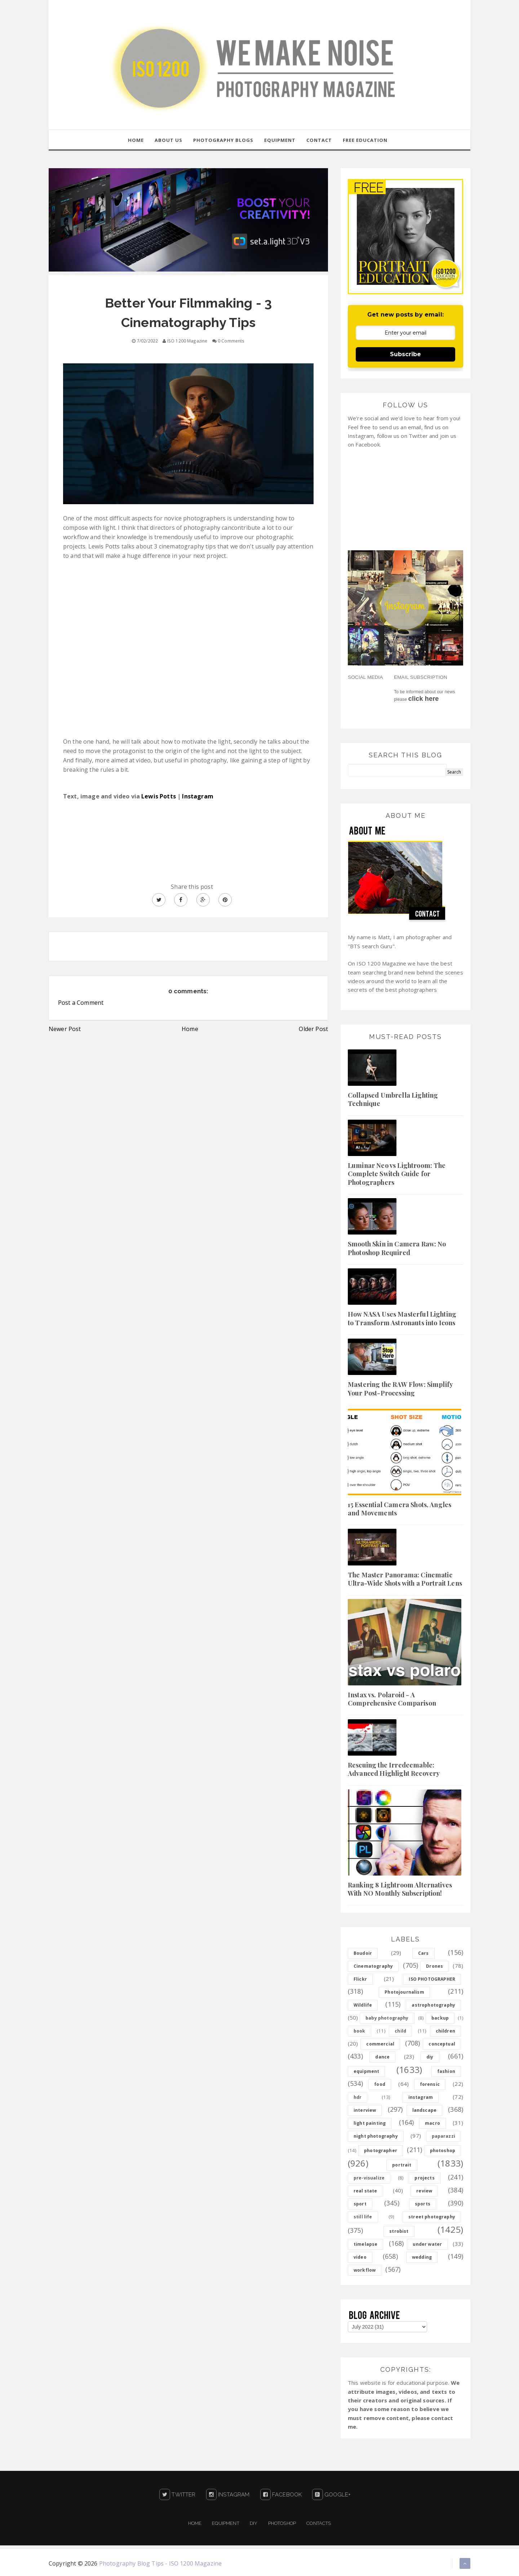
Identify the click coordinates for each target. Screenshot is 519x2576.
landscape (424, 2110)
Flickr (360, 1979)
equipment (366, 2072)
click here (423, 699)
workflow (365, 2270)
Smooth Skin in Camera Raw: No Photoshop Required (397, 1248)
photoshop (442, 2151)
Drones (434, 1966)
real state (365, 2191)
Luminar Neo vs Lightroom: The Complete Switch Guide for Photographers (397, 1174)
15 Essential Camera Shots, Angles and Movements (399, 1509)
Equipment (225, 2523)
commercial (380, 2044)
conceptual (442, 2044)
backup (440, 2018)
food (379, 2085)
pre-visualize (369, 2178)
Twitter (177, 2494)
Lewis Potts (158, 797)
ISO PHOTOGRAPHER (432, 1979)
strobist (398, 2231)
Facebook (281, 2494)
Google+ (331, 2494)
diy (429, 2057)
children (445, 2031)
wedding (422, 2257)
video (360, 2257)
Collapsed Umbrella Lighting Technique (393, 1099)
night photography (376, 2136)
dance (382, 2057)
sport (360, 2204)
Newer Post (65, 1029)
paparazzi (443, 2136)
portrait (401, 2165)
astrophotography (433, 2005)
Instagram (197, 797)
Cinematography (373, 1966)
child (400, 2031)
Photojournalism (404, 1992)
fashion (446, 2072)
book (359, 2031)
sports (422, 2204)
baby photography (387, 2018)
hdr (357, 2098)
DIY (253, 2523)
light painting (370, 2123)
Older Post (313, 1029)
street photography (431, 2217)
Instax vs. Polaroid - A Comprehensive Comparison (392, 1699)
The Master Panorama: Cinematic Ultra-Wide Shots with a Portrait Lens (405, 1579)
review (424, 2191)
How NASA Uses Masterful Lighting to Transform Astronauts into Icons (402, 1318)
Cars (423, 1953)
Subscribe (405, 354)
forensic (430, 2085)
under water (427, 2244)
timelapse (365, 2244)
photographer (380, 2151)
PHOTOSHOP (282, 2523)
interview (365, 2110)
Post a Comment (80, 1003)
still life (363, 2217)
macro (432, 2123)
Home (190, 1029)
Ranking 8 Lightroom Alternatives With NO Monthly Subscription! (400, 1889)
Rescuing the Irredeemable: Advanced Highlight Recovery (394, 1769)
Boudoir (363, 1953)
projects (424, 2178)
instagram (420, 2098)
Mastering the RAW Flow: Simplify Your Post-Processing (400, 1388)
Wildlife (363, 2005)
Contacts (318, 2523)
